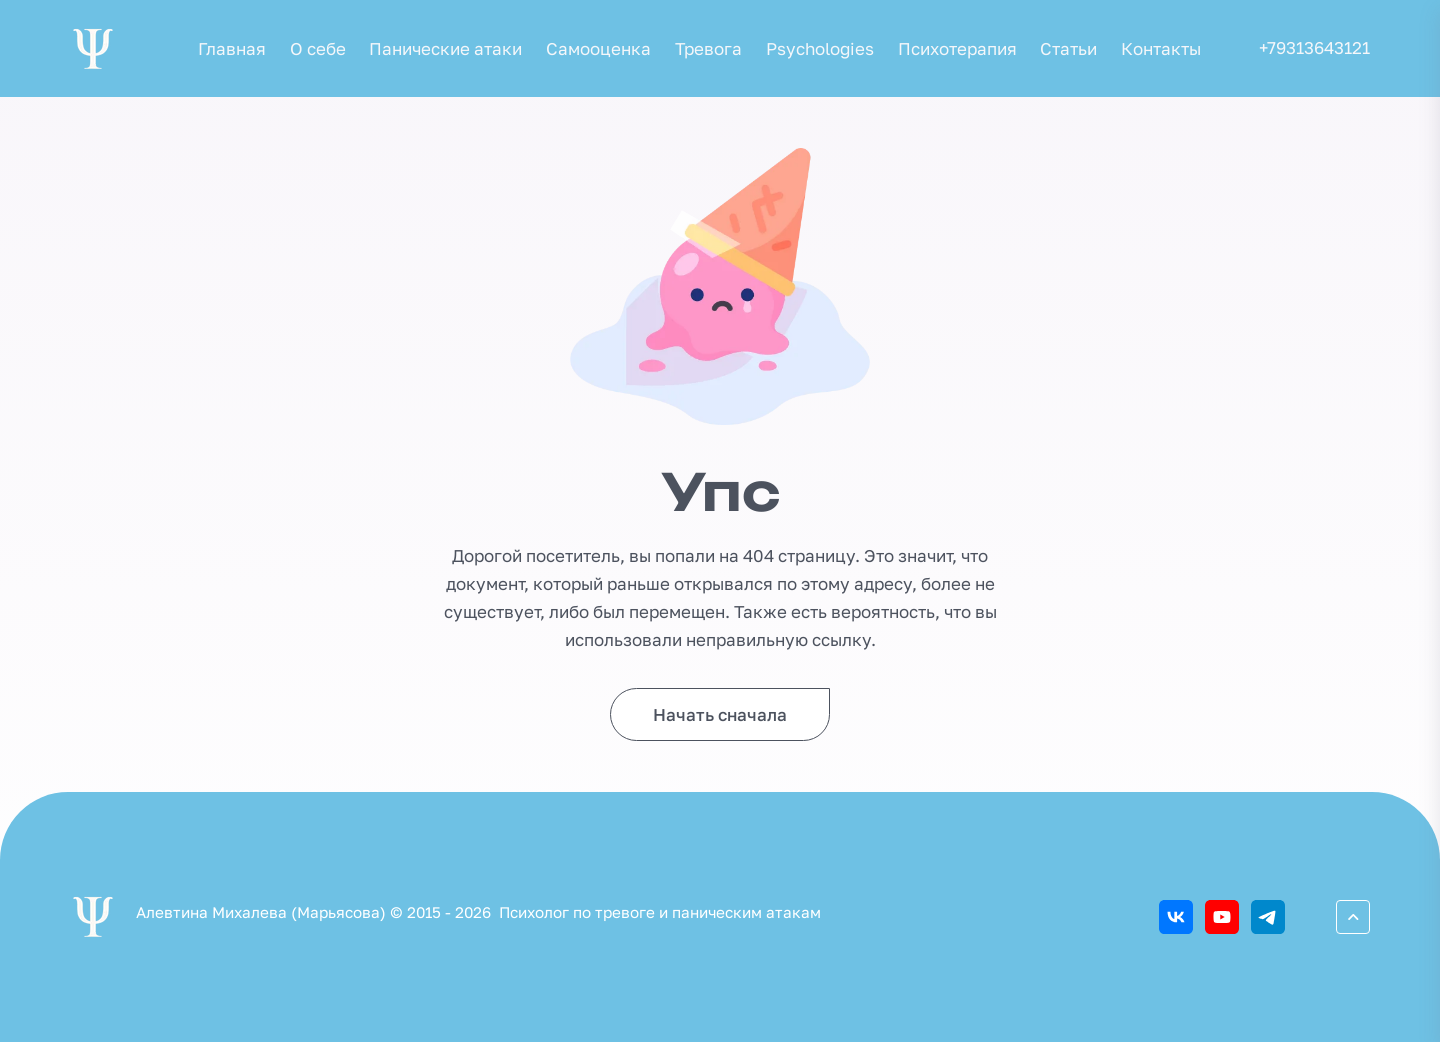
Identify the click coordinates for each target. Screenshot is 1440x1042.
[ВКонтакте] (1176, 917)
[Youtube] (1222, 917)
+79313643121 (1314, 47)
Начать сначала (720, 714)
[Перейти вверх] (1353, 917)
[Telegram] (1268, 917)
